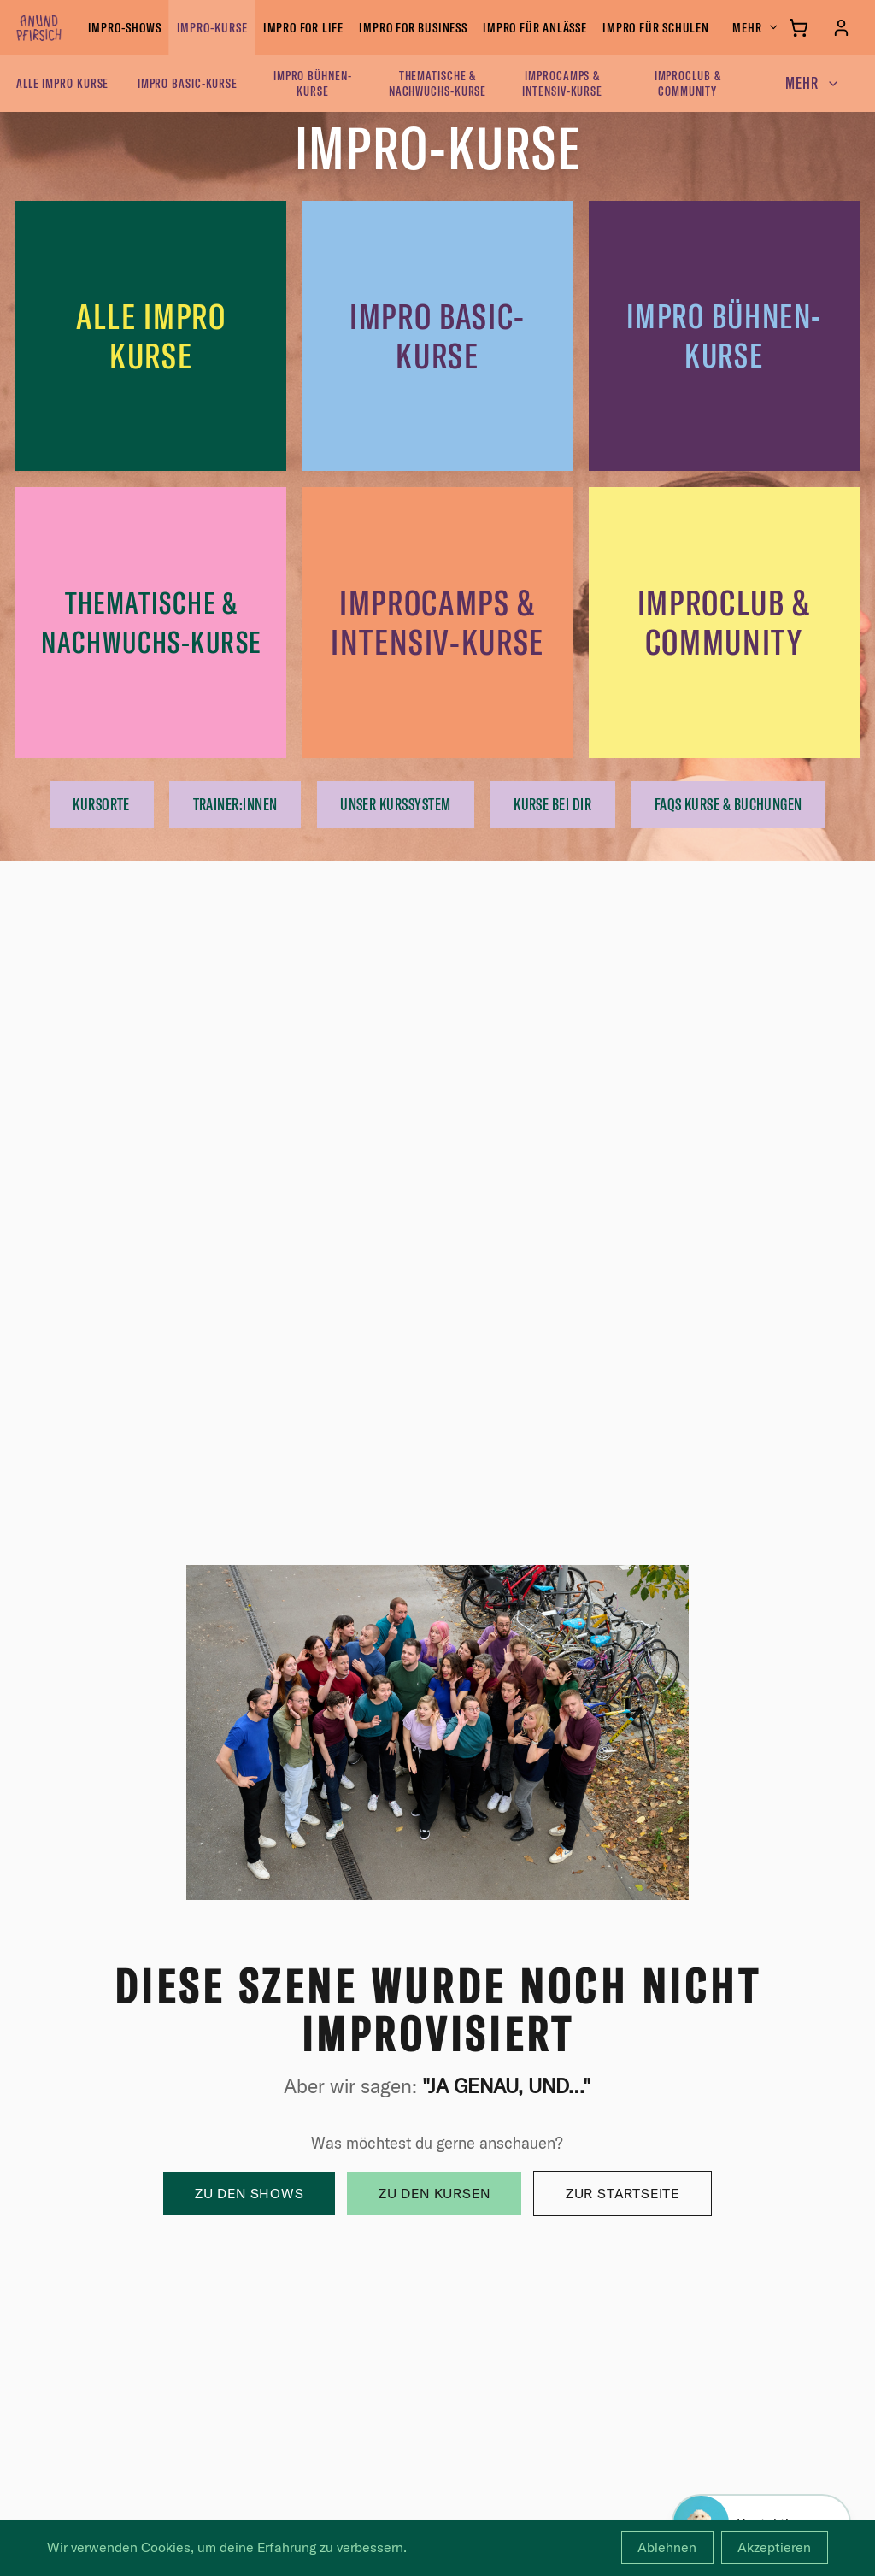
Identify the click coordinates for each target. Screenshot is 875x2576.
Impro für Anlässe (535, 27)
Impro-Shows (124, 27)
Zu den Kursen (434, 2193)
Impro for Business (413, 27)
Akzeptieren (774, 2546)
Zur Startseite (622, 2193)
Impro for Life (303, 27)
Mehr (755, 27)
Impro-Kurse (212, 27)
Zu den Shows (249, 2193)
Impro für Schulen (655, 27)
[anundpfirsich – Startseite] (66, 27)
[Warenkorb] (798, 27)
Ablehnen (666, 2546)
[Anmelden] (841, 27)
